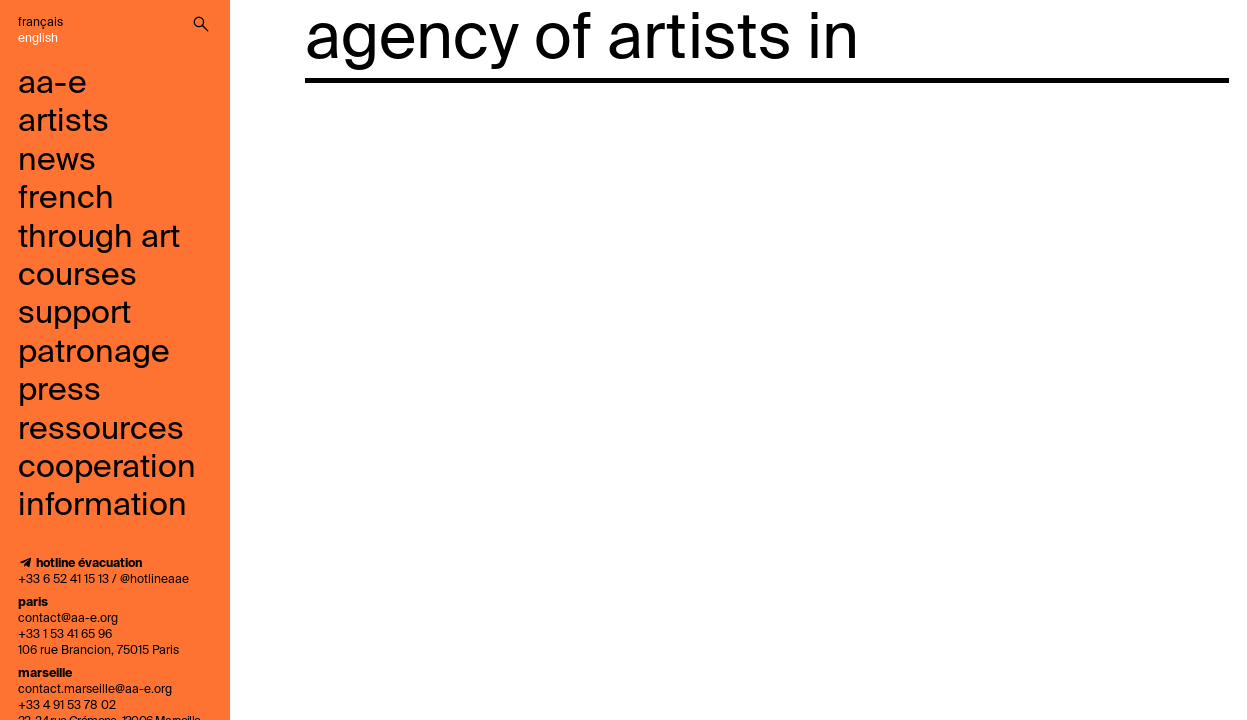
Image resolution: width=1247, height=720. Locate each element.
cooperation (107, 468)
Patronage (94, 353)
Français (40, 23)
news (57, 161)
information (102, 506)
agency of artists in (582, 40)
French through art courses (99, 237)
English (38, 39)
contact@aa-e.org (68, 619)
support (74, 314)
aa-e (52, 84)
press (59, 391)
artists (63, 122)
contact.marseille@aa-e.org (95, 690)
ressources (101, 430)
